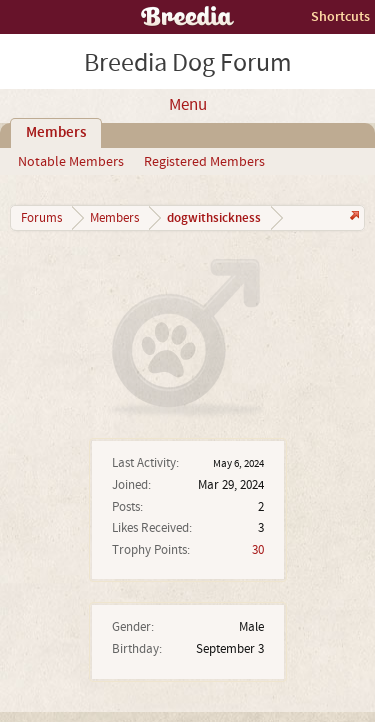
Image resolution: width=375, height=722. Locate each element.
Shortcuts (340, 16)
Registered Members (204, 162)
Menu (188, 105)
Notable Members (71, 162)
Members (56, 133)
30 (258, 550)
